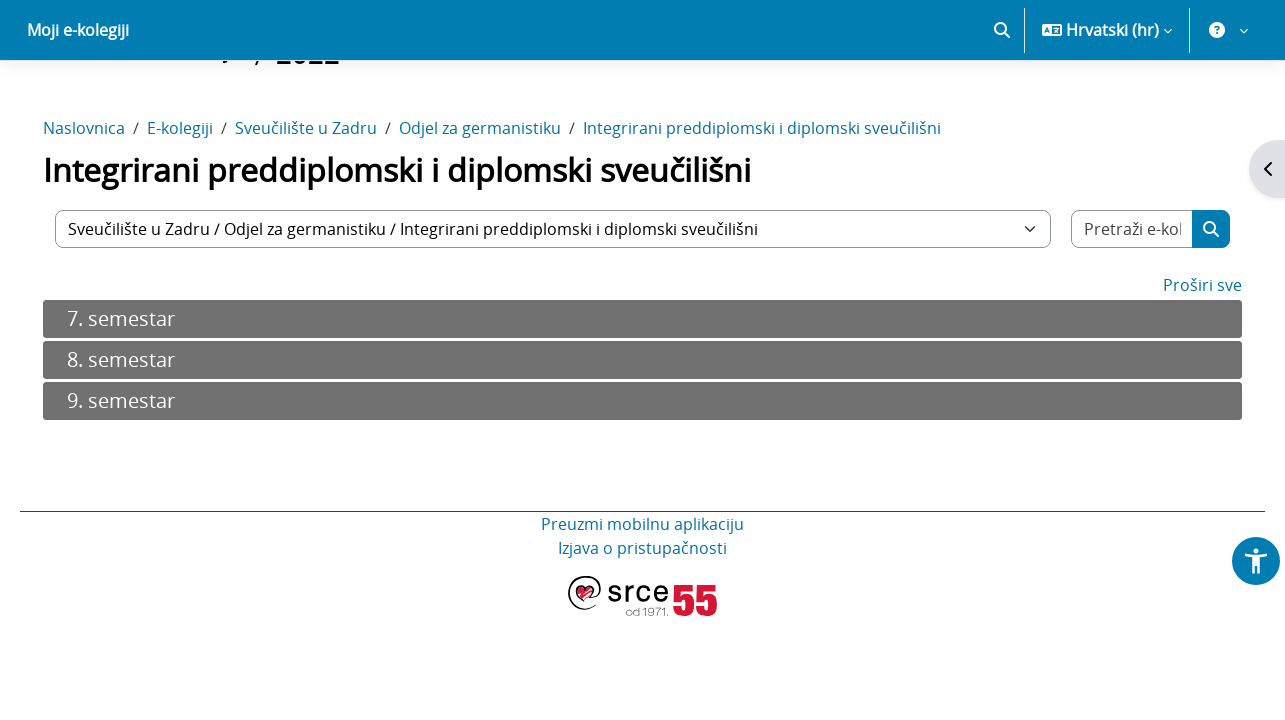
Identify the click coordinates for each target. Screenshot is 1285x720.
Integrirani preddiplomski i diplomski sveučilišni (790, 198)
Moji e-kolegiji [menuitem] (78, 100)
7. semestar (149, 388)
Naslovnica (112, 198)
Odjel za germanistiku (508, 198)
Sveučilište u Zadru (334, 198)
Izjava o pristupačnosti (642, 618)
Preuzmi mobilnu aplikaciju (642, 594)
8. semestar (149, 429)
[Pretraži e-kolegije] (1108, 299)
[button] (1002, 100)
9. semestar (149, 470)
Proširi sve (1174, 355)
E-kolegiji (208, 198)
